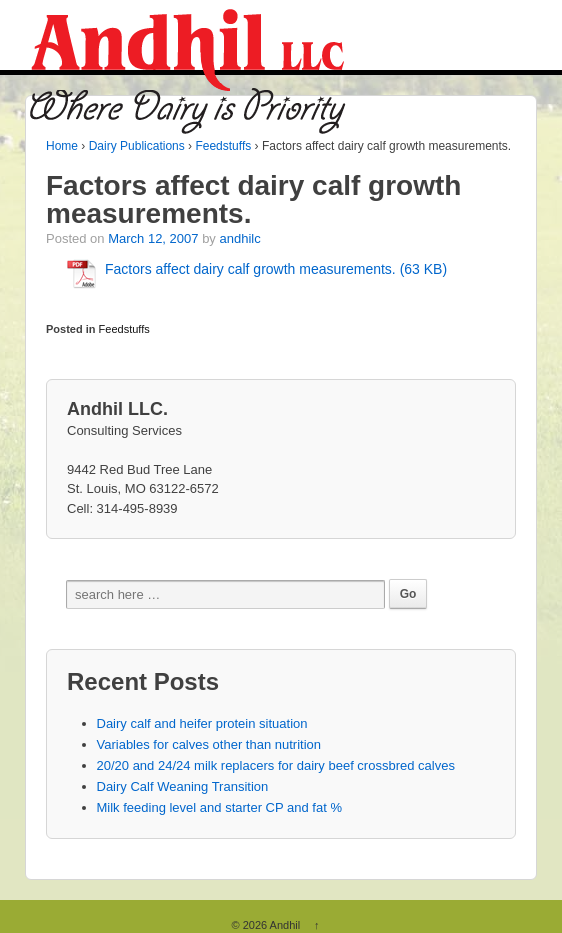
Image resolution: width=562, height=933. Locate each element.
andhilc (239, 238)
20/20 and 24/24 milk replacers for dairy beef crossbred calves (276, 765)
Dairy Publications (137, 146)
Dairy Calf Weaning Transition (183, 786)
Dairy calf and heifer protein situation (202, 723)
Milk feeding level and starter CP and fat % (219, 807)
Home (62, 146)
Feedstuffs (223, 146)
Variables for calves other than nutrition (209, 744)
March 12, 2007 (153, 238)
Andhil (285, 925)
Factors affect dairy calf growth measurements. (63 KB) (276, 269)
